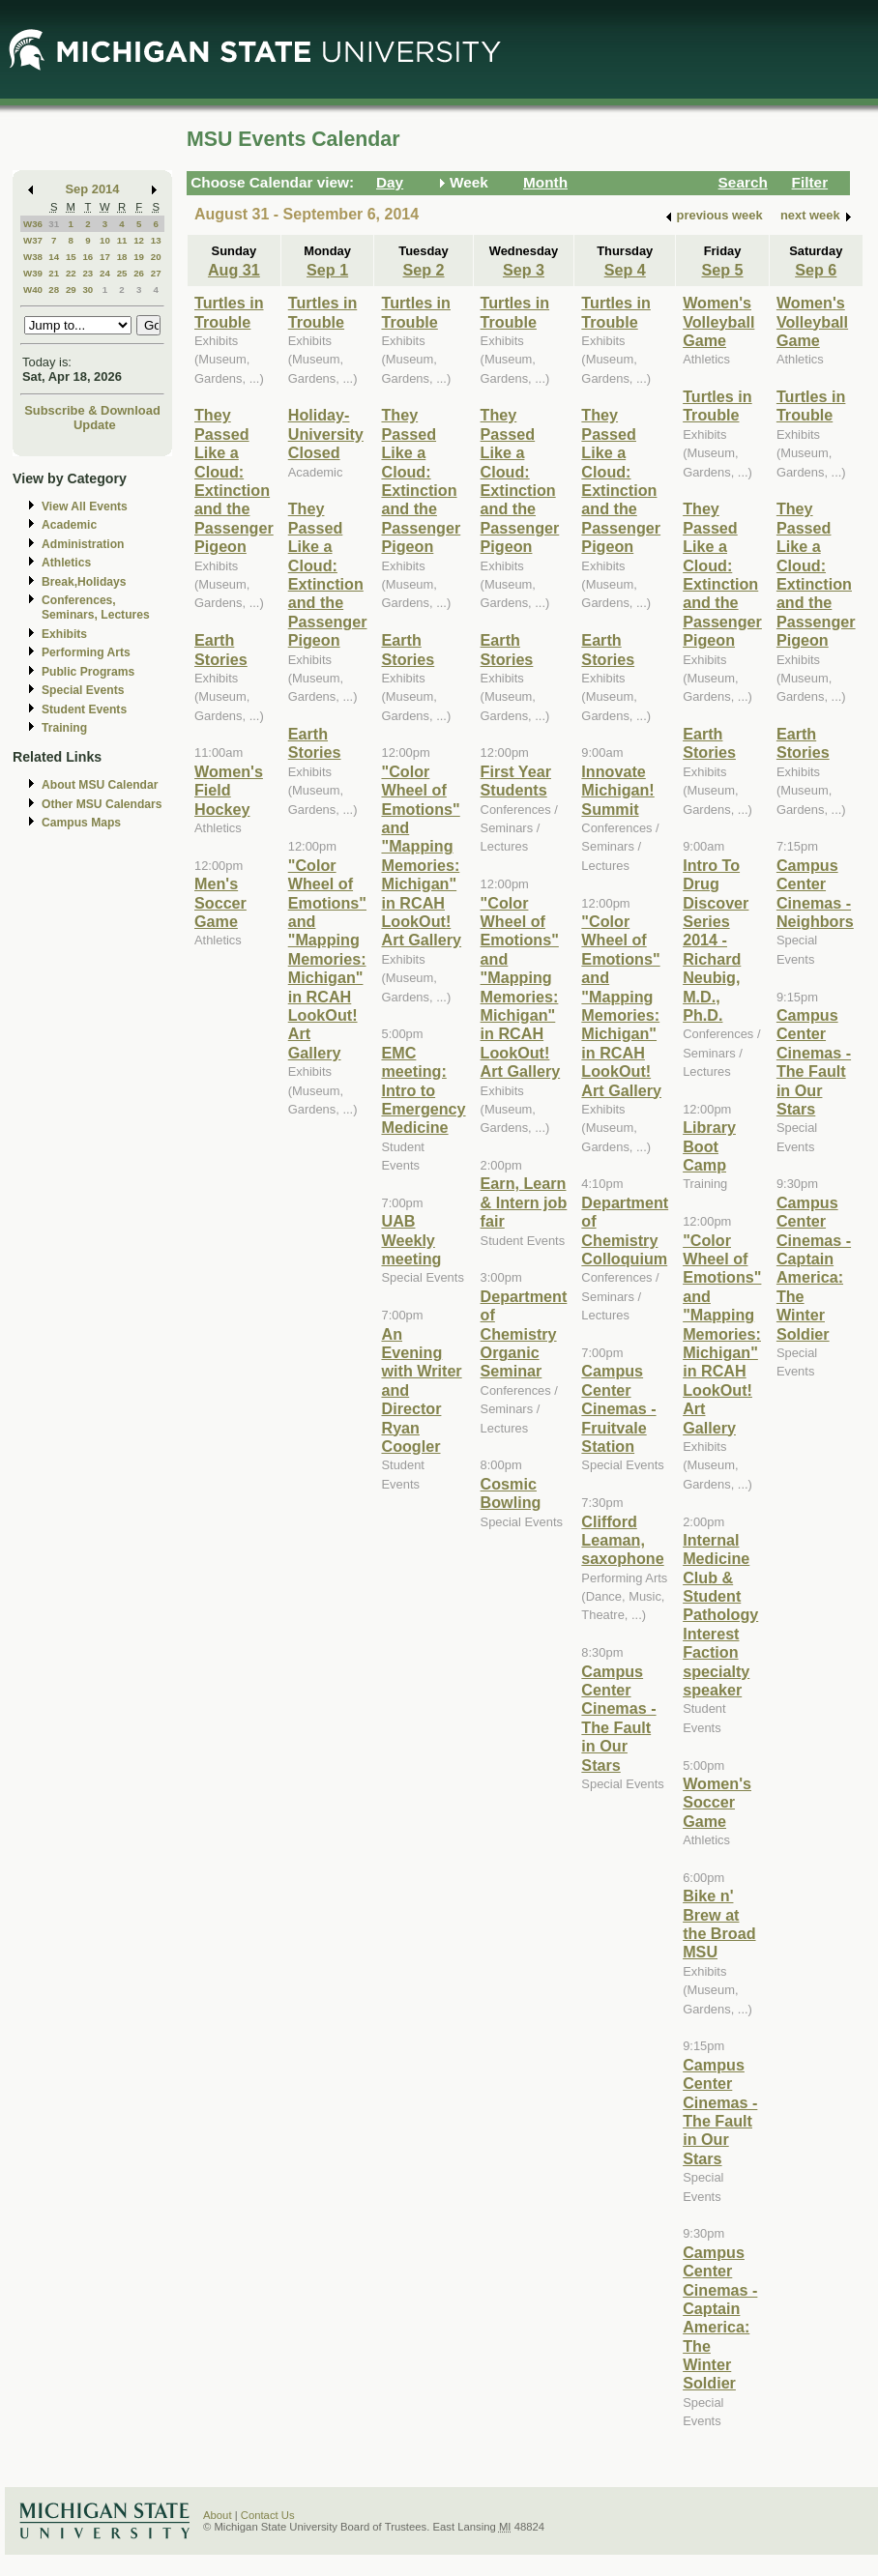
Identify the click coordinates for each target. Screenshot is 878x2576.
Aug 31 (234, 269)
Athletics (66, 562)
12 (138, 240)
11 (122, 240)
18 (122, 256)
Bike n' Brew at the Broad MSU (719, 1923)
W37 (33, 240)
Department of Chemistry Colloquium (624, 1230)
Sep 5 (722, 269)
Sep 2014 (93, 189)
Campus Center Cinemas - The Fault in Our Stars (618, 1718)
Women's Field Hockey (228, 790)
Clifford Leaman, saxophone (622, 1540)
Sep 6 (815, 269)
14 (53, 256)
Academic (69, 525)
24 (105, 273)
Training (64, 728)
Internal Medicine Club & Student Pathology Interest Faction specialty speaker (720, 1614)
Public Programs (88, 672)
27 (156, 273)
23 (87, 273)
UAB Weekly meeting (411, 1239)
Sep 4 (625, 269)
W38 (33, 256)
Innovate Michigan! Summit (617, 790)
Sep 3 (523, 269)
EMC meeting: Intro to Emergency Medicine (423, 1090)
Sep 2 (423, 269)
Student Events (84, 709)
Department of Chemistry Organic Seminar (524, 1334)
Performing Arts (86, 652)
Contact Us (268, 2515)
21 (53, 273)
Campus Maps (81, 822)
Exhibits (64, 634)
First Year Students (516, 780)
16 (87, 256)
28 (53, 289)
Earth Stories (221, 649)
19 (138, 256)
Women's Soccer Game (717, 1802)
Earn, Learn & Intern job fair (524, 1202)
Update (94, 425)
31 (53, 223)
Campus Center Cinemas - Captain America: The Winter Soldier (720, 2317)
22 (71, 273)
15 (71, 256)
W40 (33, 289)
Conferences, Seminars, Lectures (96, 607)
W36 (33, 223)
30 (87, 289)
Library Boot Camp (709, 1145)
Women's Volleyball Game (718, 321)
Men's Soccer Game (220, 902)
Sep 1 (327, 269)
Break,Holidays (84, 582)
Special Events (83, 690)
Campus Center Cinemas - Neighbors (815, 893)
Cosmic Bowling (511, 1493)
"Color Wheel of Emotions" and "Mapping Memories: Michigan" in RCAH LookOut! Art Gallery (327, 958)
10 (105, 240)
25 (122, 273)
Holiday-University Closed (326, 433)
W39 (33, 273)
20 (156, 256)
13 (156, 240)
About (217, 2515)
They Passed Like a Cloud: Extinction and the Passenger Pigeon (234, 480)
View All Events (85, 506)
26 (138, 273)
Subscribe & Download (92, 410)
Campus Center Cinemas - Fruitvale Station (618, 1408)
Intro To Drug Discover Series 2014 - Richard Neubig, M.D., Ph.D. (715, 940)
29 (71, 289)
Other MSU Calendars (102, 804)
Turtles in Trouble (229, 312)
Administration (83, 544)
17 (105, 256)
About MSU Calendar (100, 785)
